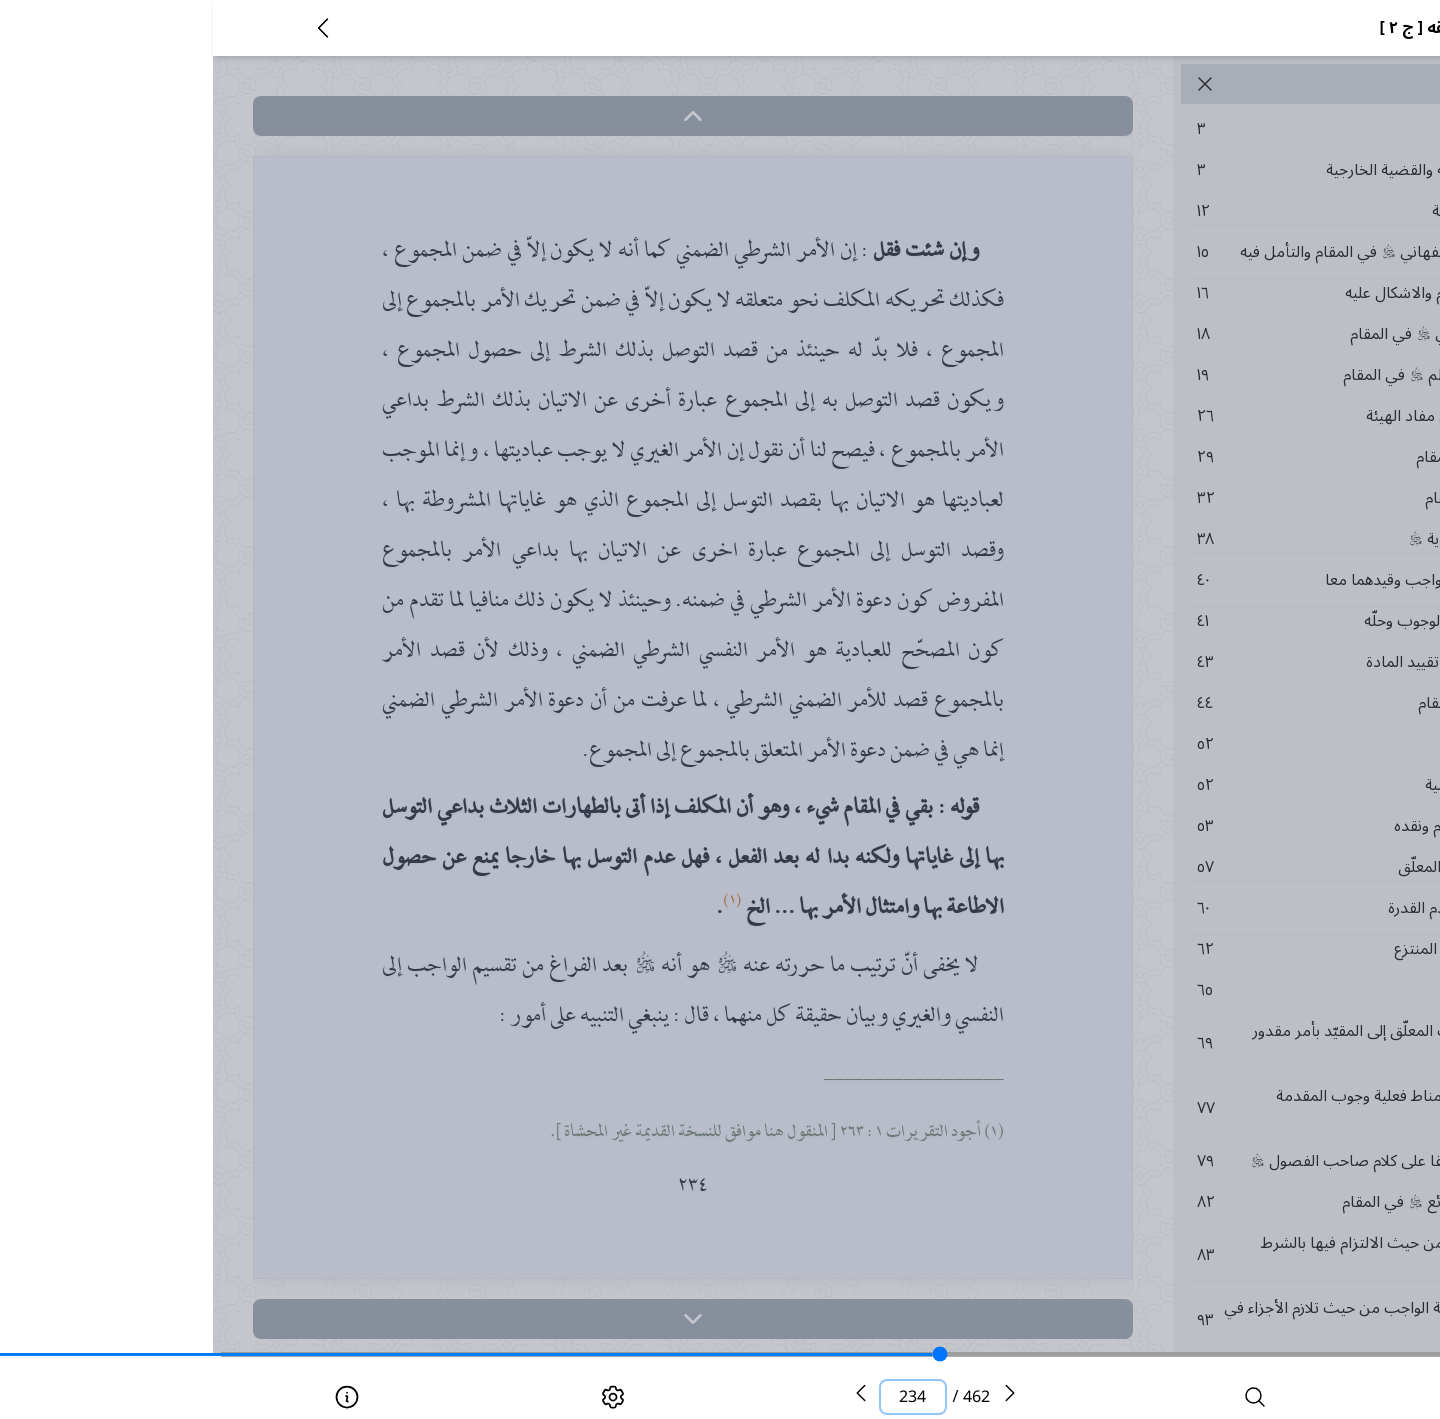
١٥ (1204, 252)
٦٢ (1204, 949)
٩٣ (1204, 1320)
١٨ (1204, 334)
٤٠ (1204, 580)
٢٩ (1204, 457)
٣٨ (1204, 539)
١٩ (1204, 375)
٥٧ (1204, 867)
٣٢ (1204, 498)
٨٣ (1204, 1255)
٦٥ (1204, 990)
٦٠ (1204, 908)
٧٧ (1204, 1108)
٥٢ (1204, 744)
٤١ (1204, 621)
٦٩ (1204, 1043)
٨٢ (1204, 1202)
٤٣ (1204, 662)
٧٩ (1204, 1161)
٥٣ (1204, 826)
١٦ (1204, 293)
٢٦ (1204, 416)
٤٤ (1204, 703)
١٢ (1204, 211)
